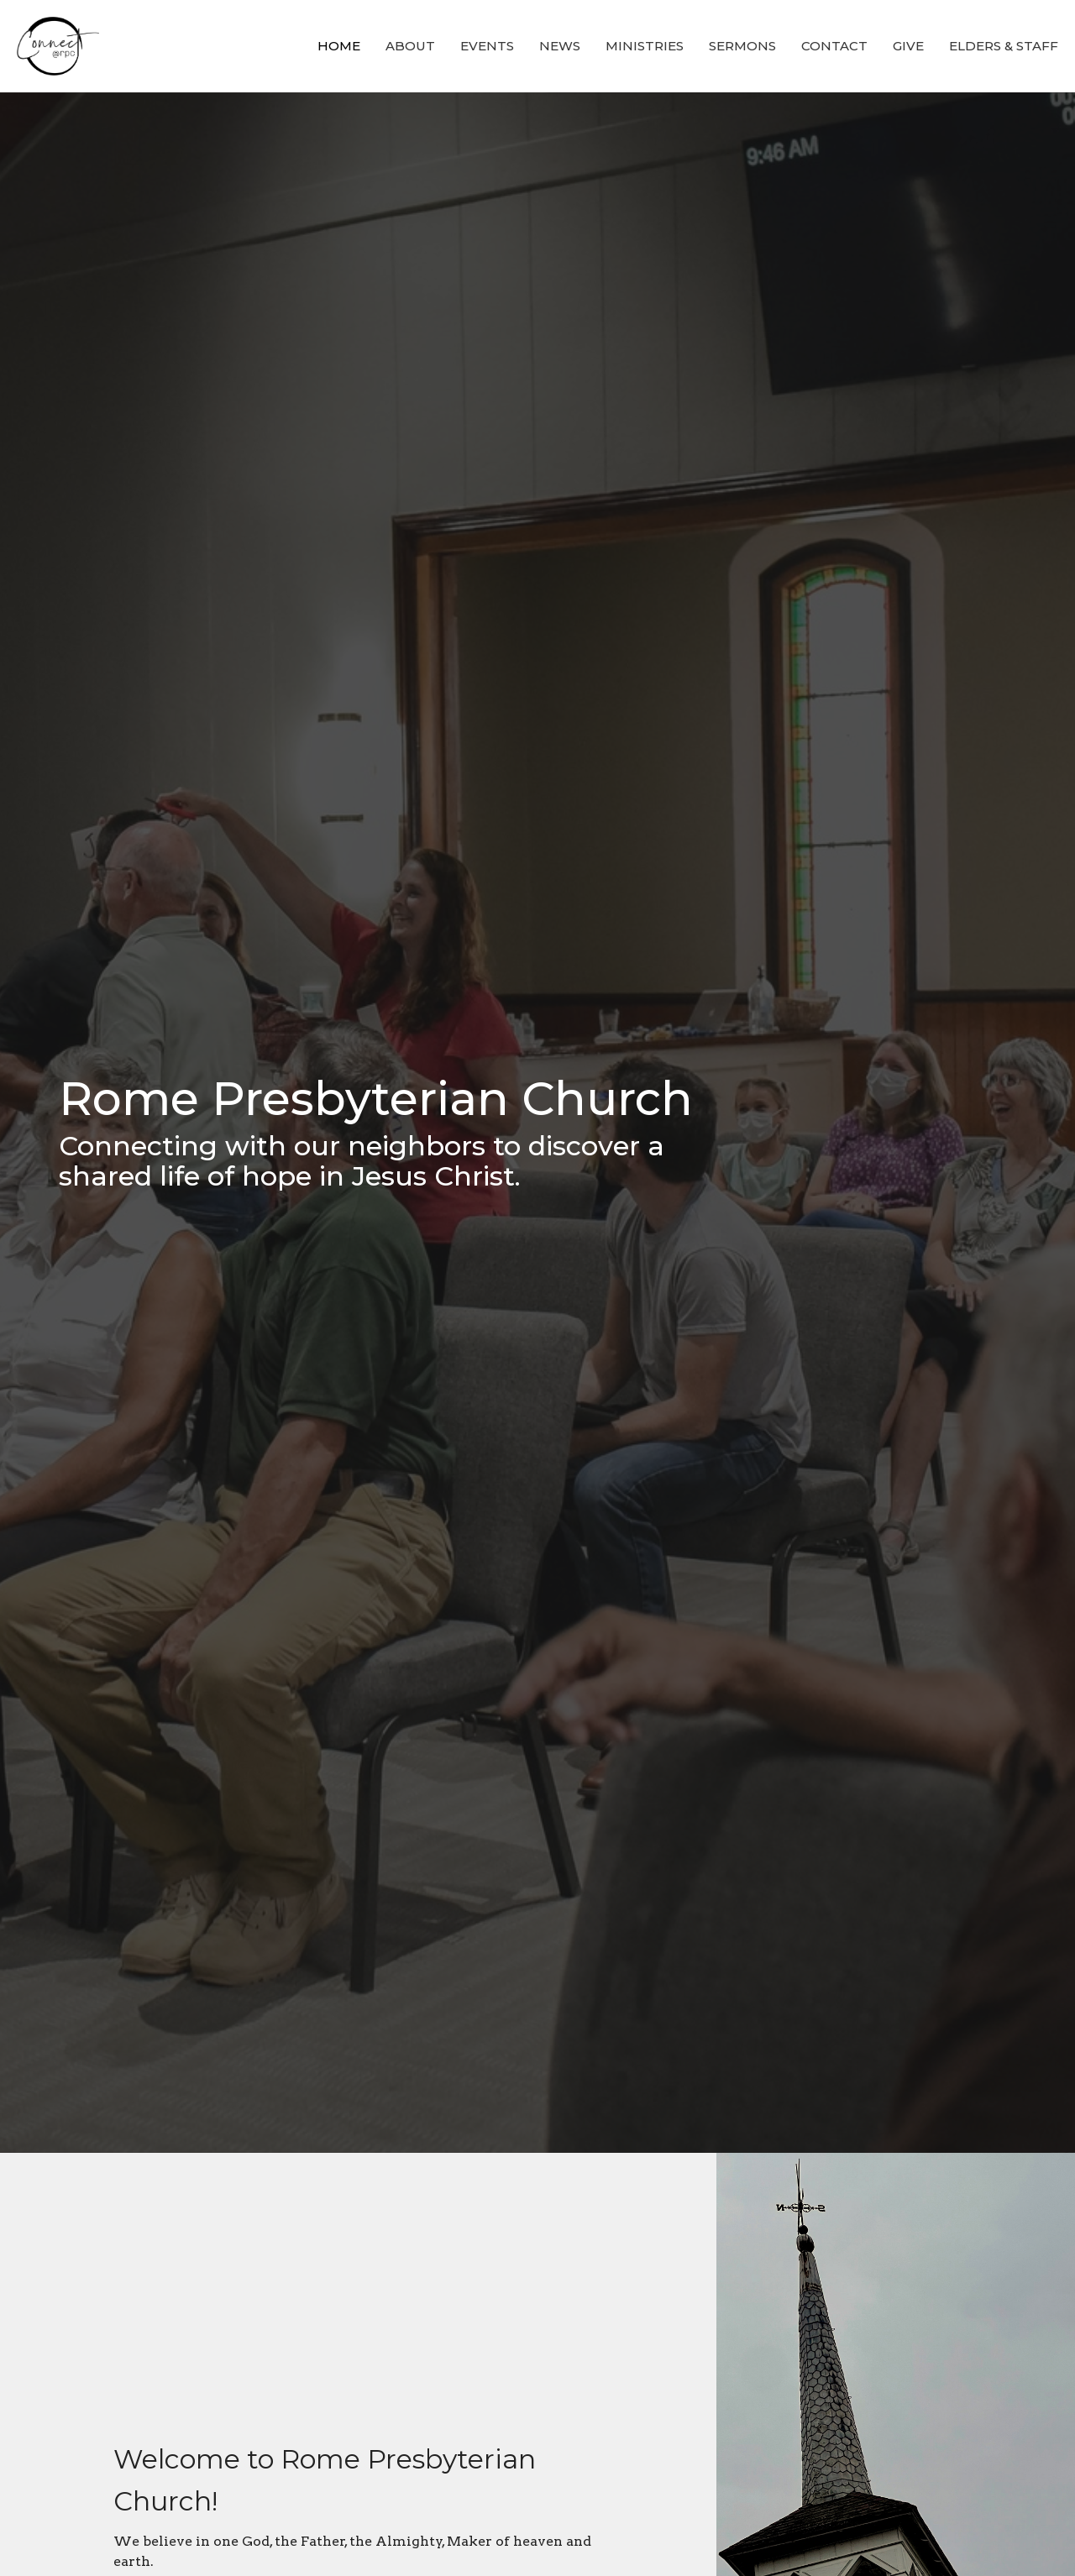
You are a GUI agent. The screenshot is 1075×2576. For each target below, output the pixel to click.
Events (487, 46)
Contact (834, 46)
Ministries (645, 46)
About (410, 46)
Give (908, 46)
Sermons (742, 46)
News (559, 46)
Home (338, 46)
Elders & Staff (1003, 46)
